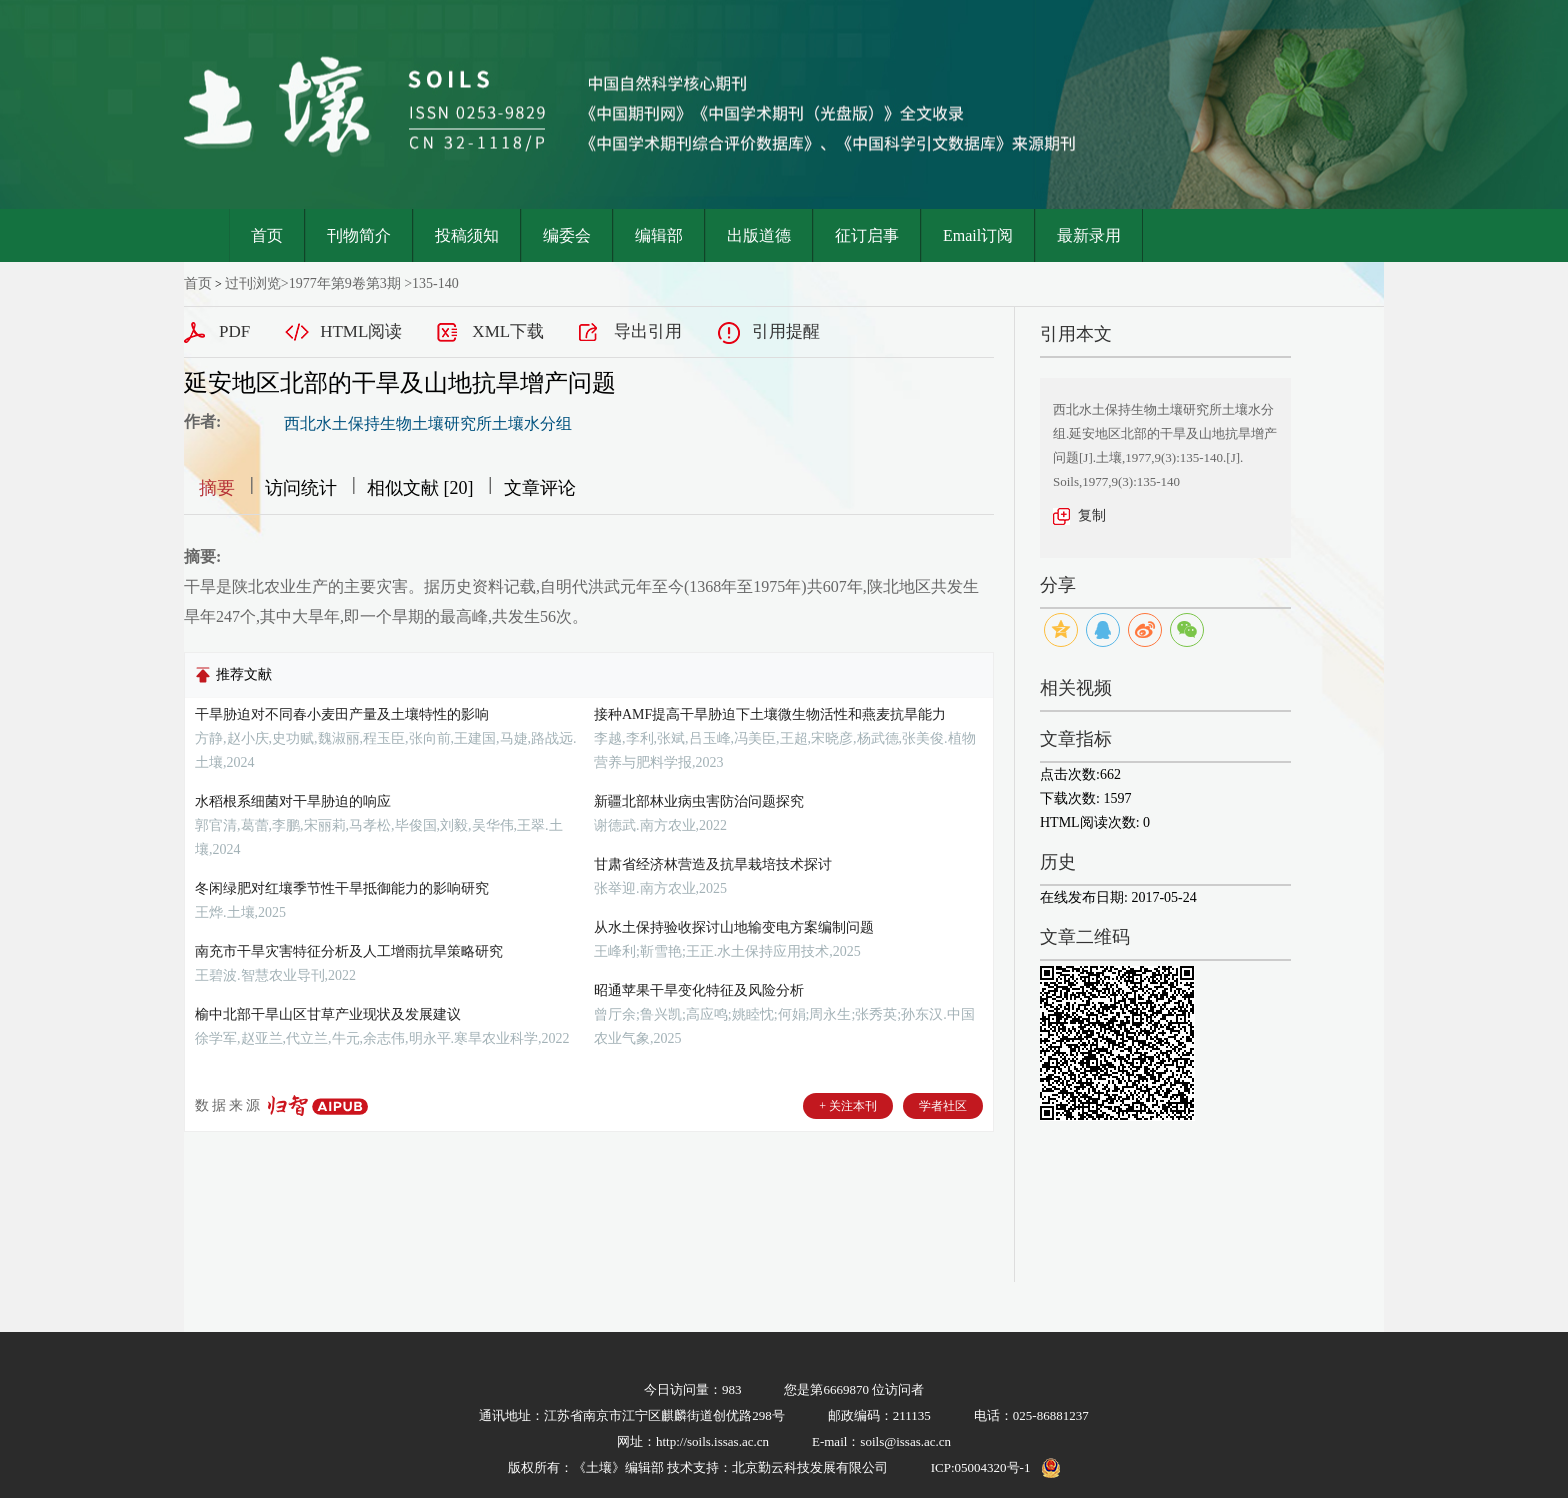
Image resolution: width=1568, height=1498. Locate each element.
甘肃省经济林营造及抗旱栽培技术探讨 (713, 864)
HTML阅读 (361, 331)
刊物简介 (359, 235)
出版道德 (759, 235)
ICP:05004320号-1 (981, 1467)
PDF (234, 331)
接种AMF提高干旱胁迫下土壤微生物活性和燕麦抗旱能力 (770, 714)
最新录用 (1089, 235)
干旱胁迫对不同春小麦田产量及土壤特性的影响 (342, 714)
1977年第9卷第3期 (345, 283)
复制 (1092, 515)
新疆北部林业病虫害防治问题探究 (699, 801)
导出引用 (648, 331)
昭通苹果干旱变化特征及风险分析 (699, 990)
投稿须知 (467, 235)
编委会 (567, 235)
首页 (267, 235)
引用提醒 (786, 331)
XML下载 (508, 331)
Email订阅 (978, 235)
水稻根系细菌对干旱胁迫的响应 (293, 801)
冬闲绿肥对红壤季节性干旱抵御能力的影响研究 (342, 888)
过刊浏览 (253, 283)
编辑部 (659, 235)
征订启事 (867, 235)
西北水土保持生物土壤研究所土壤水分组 (428, 423)
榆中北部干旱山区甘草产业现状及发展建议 (328, 1014)
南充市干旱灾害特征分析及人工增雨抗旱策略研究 (349, 951)
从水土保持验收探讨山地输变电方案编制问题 (734, 927)
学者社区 (943, 1106)
